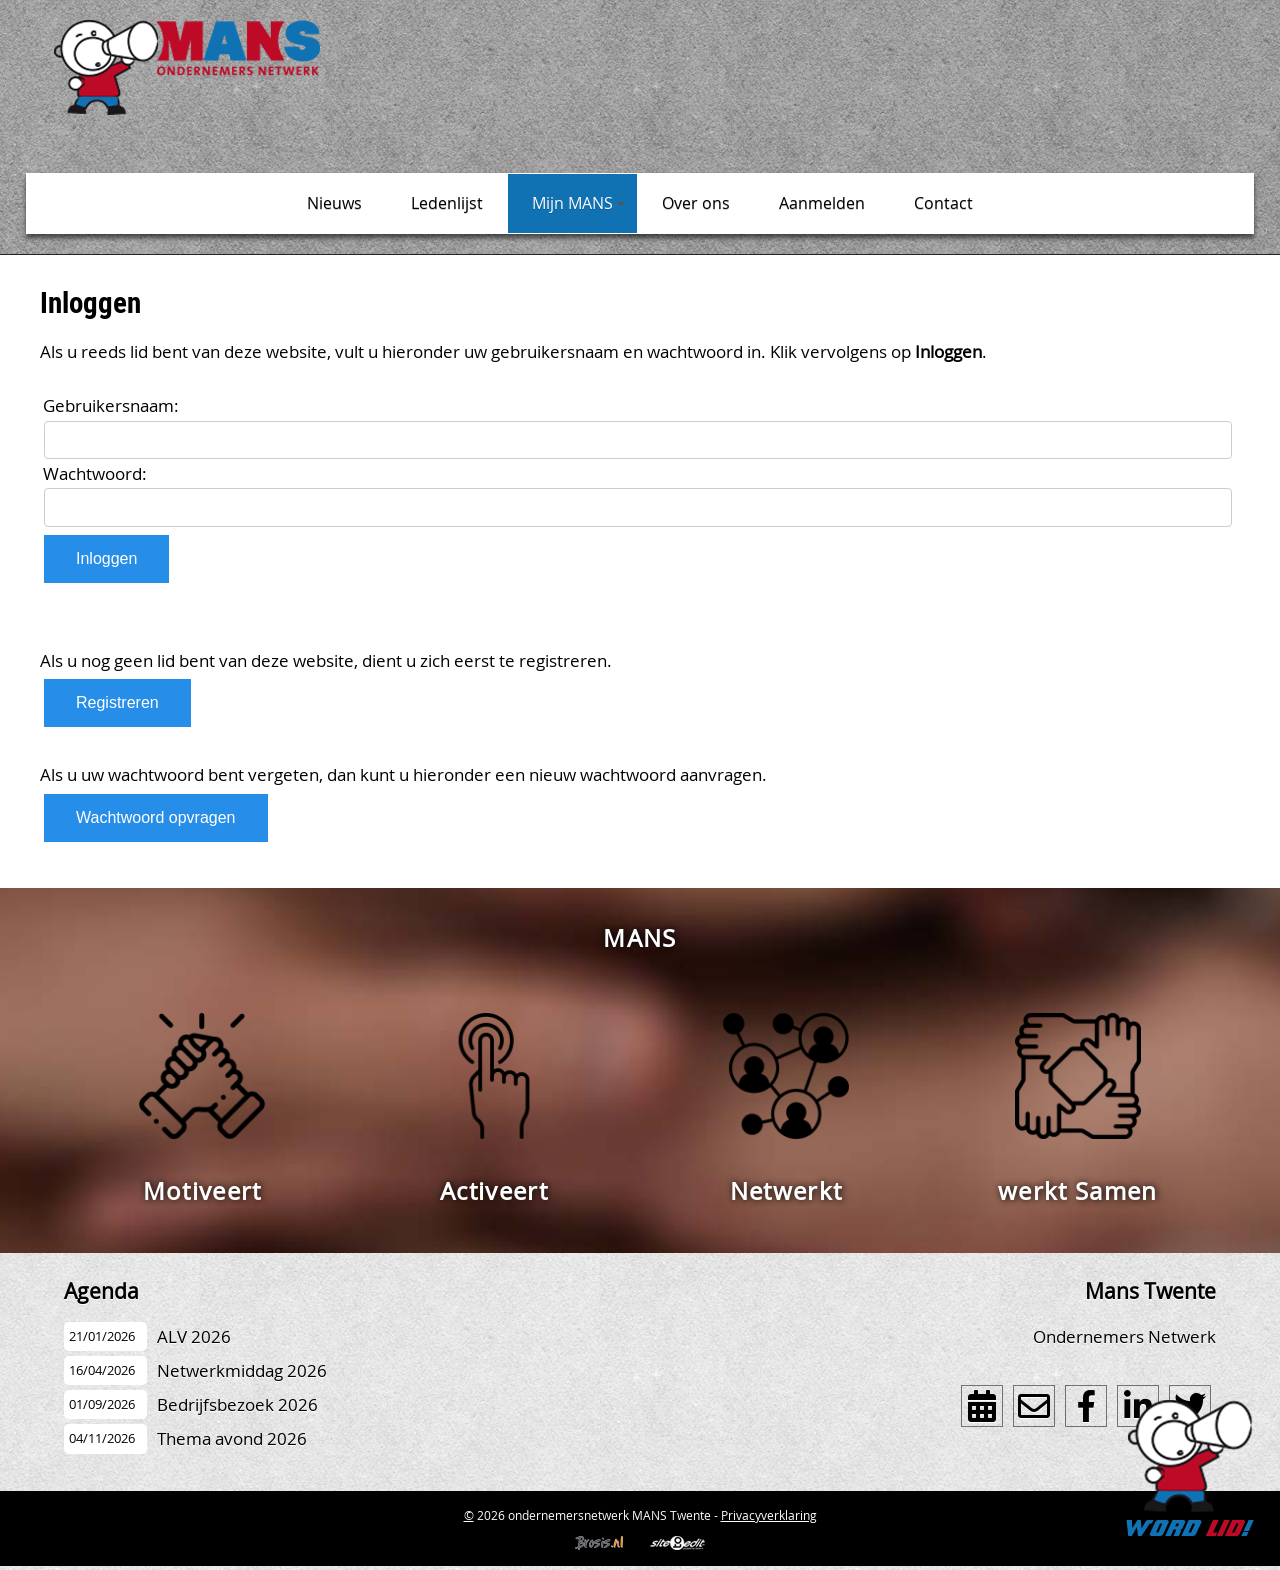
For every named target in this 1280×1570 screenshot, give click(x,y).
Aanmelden (822, 203)
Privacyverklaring (769, 1515)
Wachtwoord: (95, 473)
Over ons (696, 203)
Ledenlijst (447, 203)
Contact (943, 203)
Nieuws (334, 203)
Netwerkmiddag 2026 (242, 1370)
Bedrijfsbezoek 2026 (237, 1404)
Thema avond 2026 (232, 1438)
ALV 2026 (194, 1336)
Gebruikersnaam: (111, 405)
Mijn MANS (578, 203)
